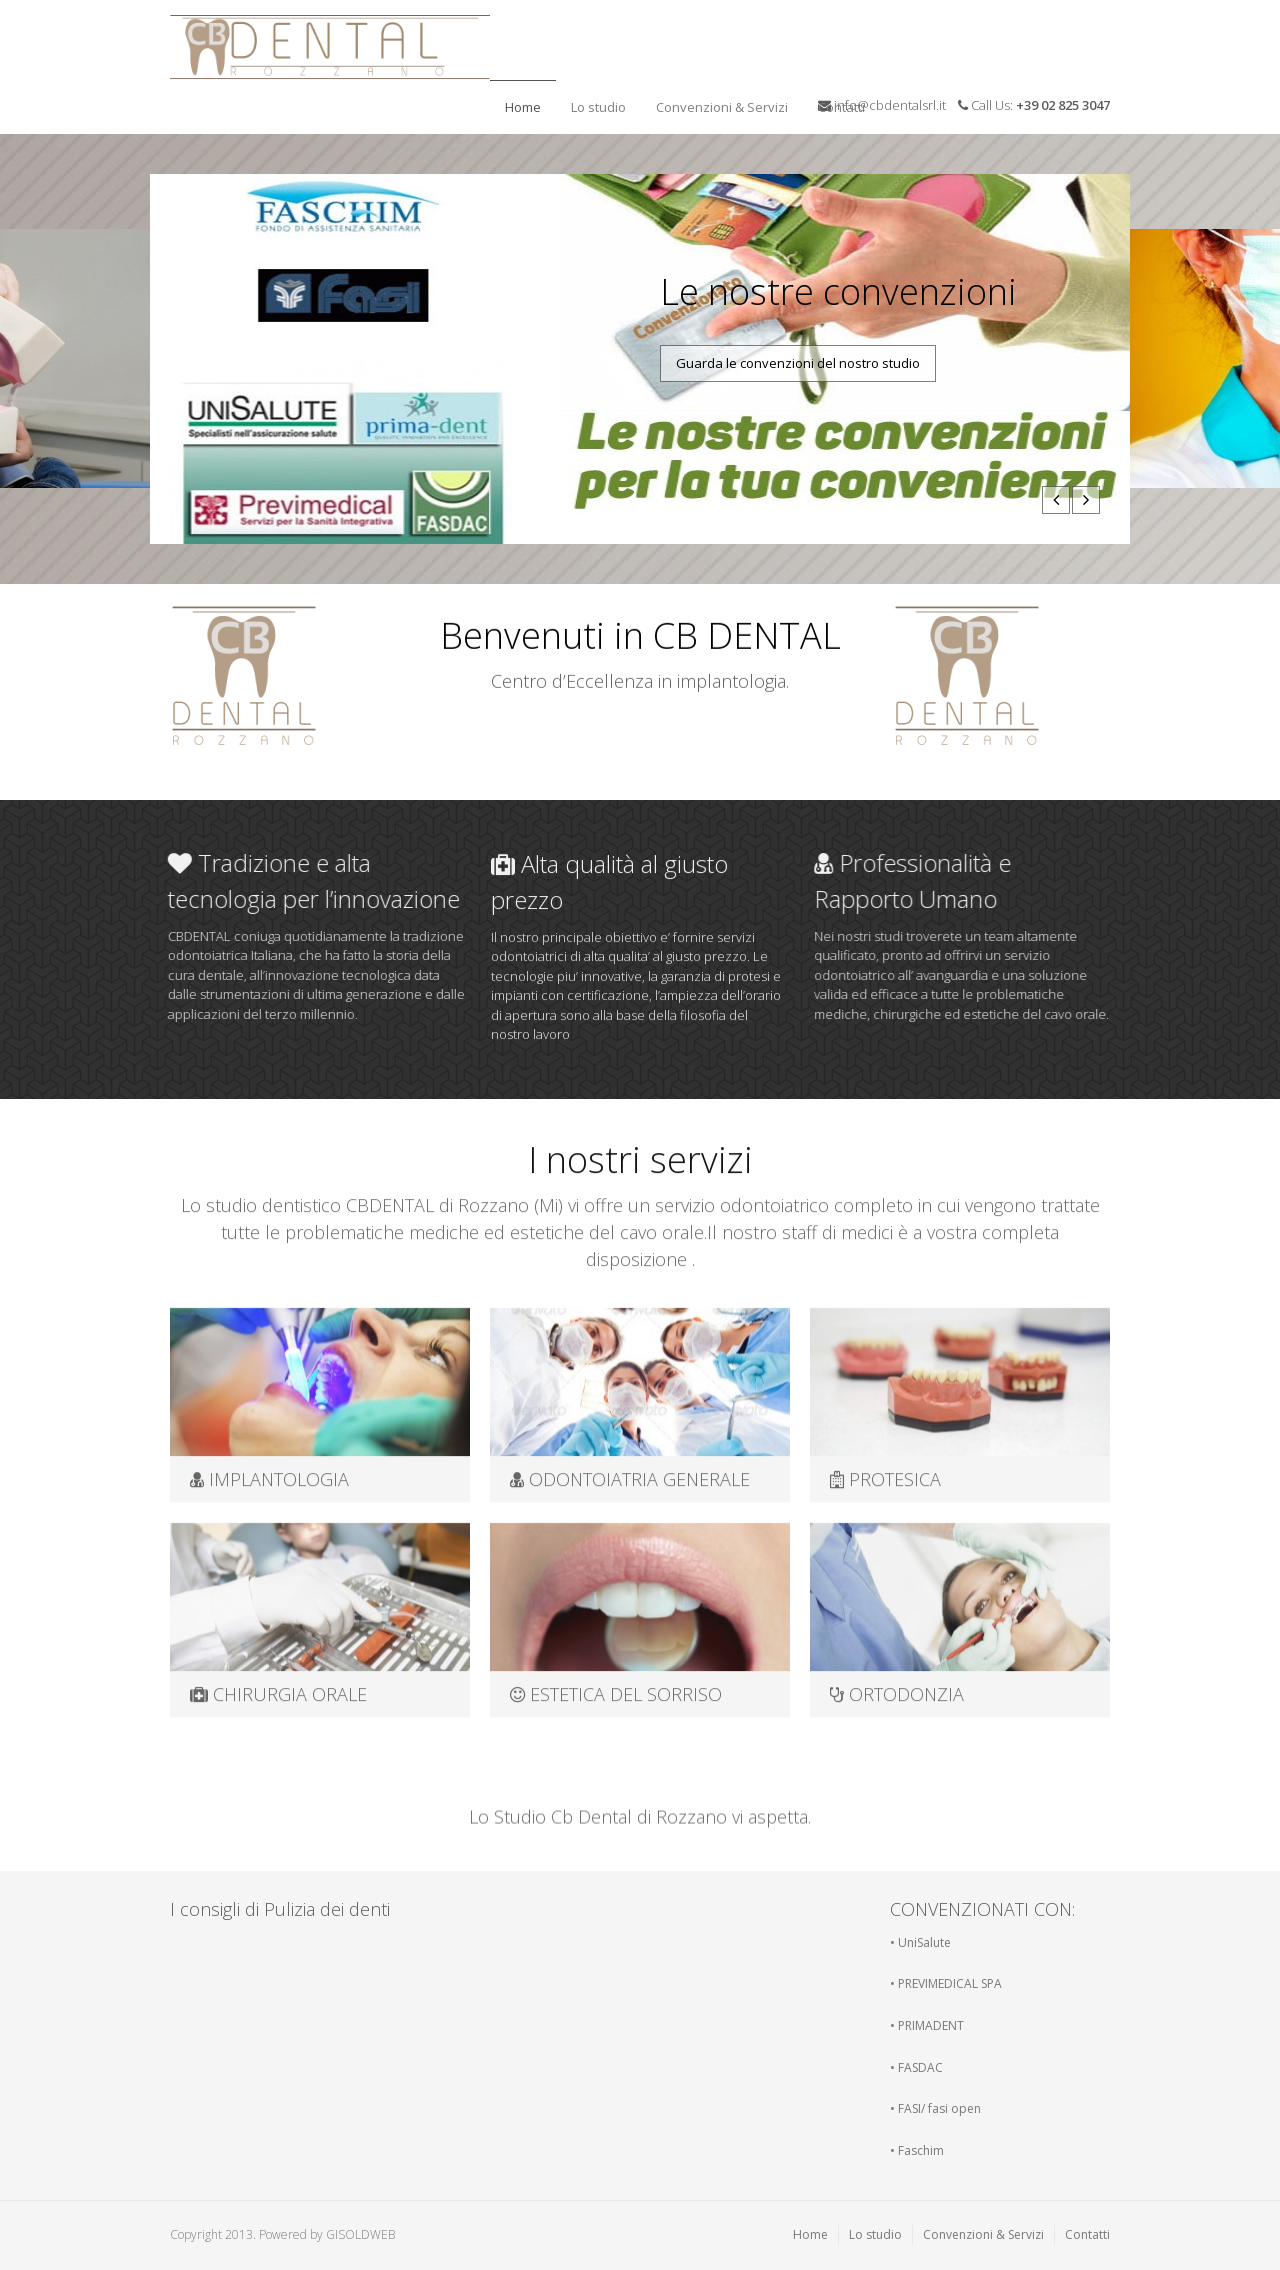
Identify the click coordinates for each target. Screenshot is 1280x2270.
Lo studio (593, 101)
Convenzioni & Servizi (722, 107)
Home (523, 107)
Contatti (836, 101)
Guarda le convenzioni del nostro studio (798, 363)
